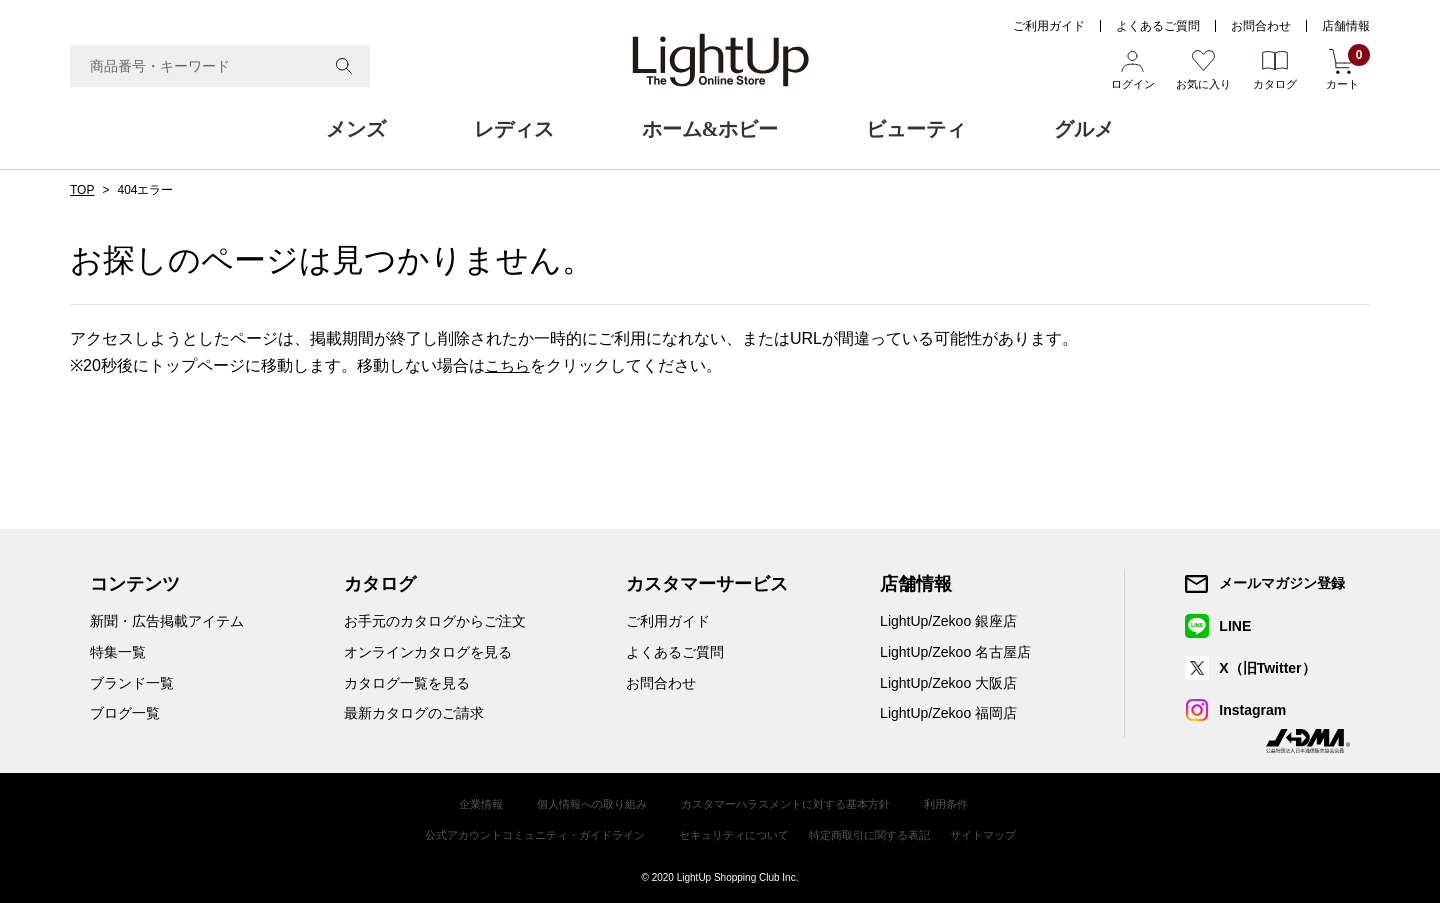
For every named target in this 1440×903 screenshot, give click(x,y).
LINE (1236, 625)
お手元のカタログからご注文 (435, 621)
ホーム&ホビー (710, 129)
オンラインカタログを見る (428, 652)
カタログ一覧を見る (407, 682)
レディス (514, 129)
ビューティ (916, 129)
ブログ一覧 (125, 713)
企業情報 (464, 803)
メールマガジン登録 (1283, 583)
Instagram (1253, 710)
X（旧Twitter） (1268, 668)
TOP (82, 190)
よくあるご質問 (1158, 26)
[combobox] (220, 66)
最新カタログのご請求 (414, 713)
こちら (509, 365)
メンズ (356, 129)
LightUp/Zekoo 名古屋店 (955, 652)
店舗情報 (1346, 26)
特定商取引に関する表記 (881, 832)
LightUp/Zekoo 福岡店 (948, 713)
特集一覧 (118, 652)
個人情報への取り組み (582, 803)
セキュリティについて (735, 832)
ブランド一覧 (132, 682)
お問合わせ (1261, 26)
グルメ (1084, 129)
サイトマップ (1003, 832)
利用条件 (962, 803)
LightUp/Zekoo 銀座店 (948, 621)
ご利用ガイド (1049, 26)
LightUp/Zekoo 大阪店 (948, 682)
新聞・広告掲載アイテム (167, 621)
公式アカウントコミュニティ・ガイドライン (521, 832)
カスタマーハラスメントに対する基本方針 (790, 803)
